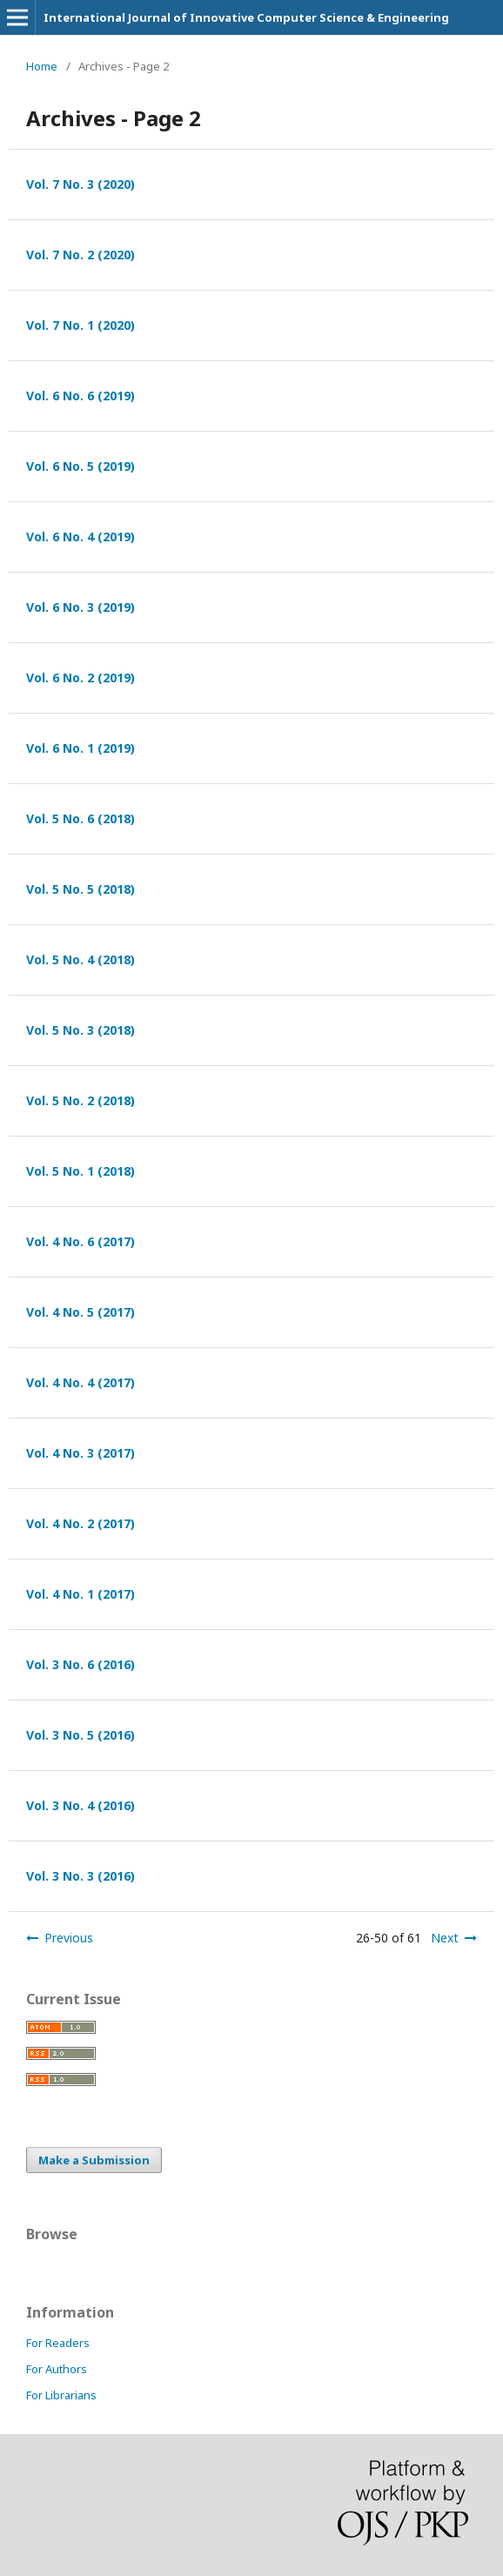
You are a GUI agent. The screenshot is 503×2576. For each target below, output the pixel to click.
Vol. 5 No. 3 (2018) (80, 1030)
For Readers (58, 2343)
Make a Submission (94, 2160)
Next (445, 1937)
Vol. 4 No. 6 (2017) (80, 1241)
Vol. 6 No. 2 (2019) (80, 677)
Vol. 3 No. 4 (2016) (80, 1805)
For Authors (56, 2369)
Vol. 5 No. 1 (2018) (80, 1171)
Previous (68, 1937)
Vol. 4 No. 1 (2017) (80, 1594)
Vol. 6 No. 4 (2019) (80, 536)
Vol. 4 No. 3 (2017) (80, 1453)
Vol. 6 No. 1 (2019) (80, 748)
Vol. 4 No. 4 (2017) (80, 1382)
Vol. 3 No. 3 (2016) (80, 1876)
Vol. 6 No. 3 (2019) (80, 607)
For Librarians (61, 2395)
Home (41, 66)
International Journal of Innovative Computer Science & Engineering (246, 17)
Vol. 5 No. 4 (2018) (80, 959)
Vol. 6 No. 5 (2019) (80, 466)
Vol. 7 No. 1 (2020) (80, 325)
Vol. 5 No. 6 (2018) (80, 818)
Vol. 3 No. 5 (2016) (80, 1735)
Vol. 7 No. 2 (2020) (80, 254)
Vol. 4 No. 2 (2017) (80, 1523)
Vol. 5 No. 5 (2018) (80, 889)
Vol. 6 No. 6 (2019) (80, 395)
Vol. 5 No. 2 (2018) (80, 1100)
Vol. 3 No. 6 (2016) (80, 1664)
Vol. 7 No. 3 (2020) (80, 184)
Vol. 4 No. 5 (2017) (80, 1312)
